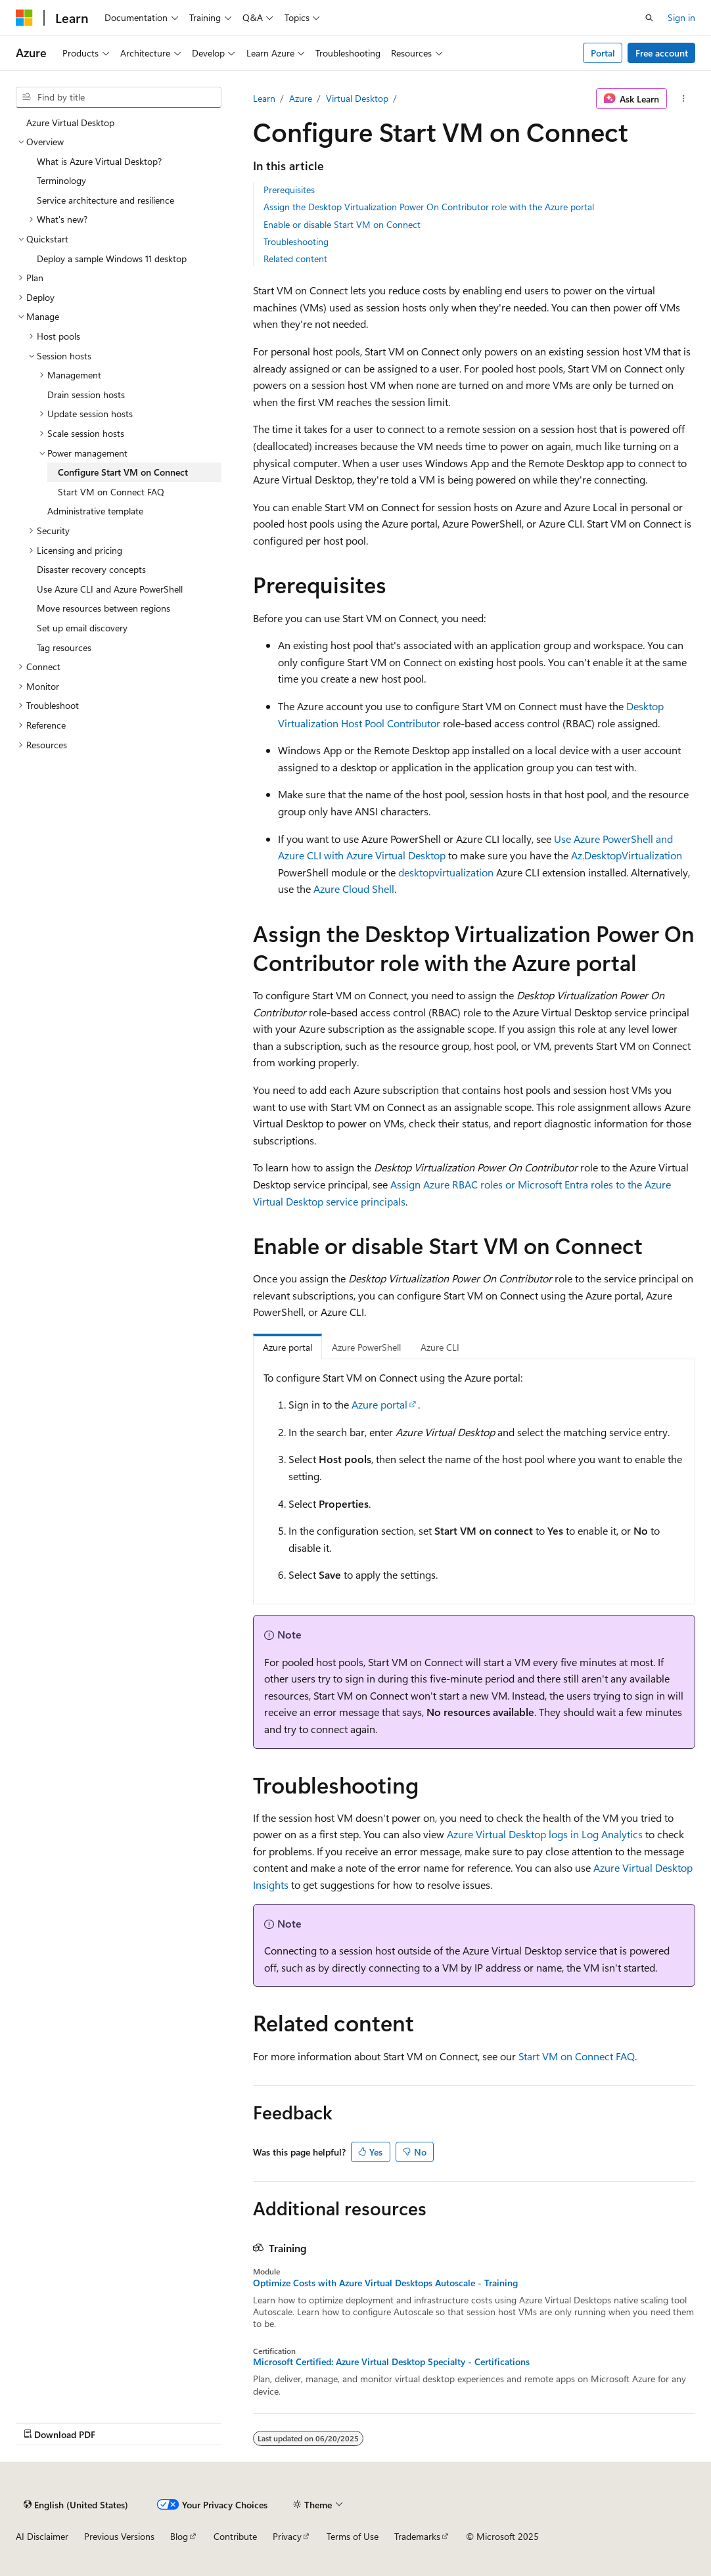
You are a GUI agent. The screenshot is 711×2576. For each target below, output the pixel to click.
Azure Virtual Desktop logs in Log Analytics (545, 1834)
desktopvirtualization (445, 872)
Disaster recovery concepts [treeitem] (91, 569)
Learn (264, 98)
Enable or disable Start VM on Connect (342, 224)
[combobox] (118, 97)
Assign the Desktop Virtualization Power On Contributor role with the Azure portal (429, 206)
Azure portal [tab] (287, 1347)
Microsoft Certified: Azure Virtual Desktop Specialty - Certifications (391, 2362)
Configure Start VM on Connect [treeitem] (123, 472)
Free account (661, 53)
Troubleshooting (296, 241)
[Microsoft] (24, 17)
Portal (603, 53)
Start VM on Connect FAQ (576, 2056)
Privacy (287, 2536)
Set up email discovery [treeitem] (82, 627)
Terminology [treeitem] (61, 180)
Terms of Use (352, 2536)
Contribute (235, 2536)
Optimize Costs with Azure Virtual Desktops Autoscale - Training (385, 2283)
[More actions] (683, 98)
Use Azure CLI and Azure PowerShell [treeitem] (110, 589)
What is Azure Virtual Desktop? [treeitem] (99, 161)
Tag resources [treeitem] (64, 647)
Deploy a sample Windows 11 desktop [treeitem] (112, 258)
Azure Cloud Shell (353, 888)
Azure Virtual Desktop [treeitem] (70, 122)
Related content (295, 258)
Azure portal (379, 1404)
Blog (179, 2536)
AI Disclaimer (42, 2536)
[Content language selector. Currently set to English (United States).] (76, 2504)
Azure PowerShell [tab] (366, 1347)
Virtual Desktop (357, 98)
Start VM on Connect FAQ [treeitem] (111, 492)
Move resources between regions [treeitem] (103, 608)
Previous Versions (119, 2536)
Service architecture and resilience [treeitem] (105, 200)
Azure (300, 98)
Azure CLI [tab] (440, 1347)
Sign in (681, 17)
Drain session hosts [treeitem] (86, 394)
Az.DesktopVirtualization (626, 855)
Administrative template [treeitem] (95, 511)
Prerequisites (289, 189)
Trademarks (417, 2536)
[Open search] (649, 18)
